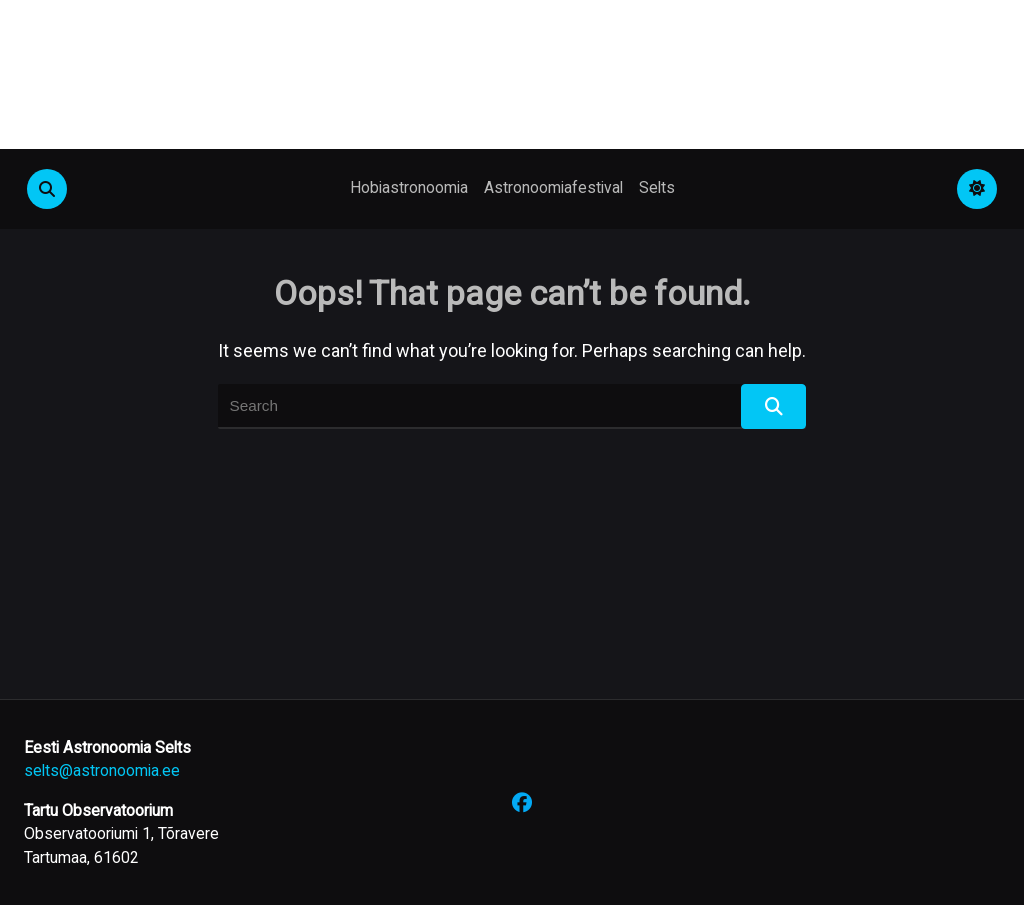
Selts (657, 187)
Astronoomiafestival (553, 187)
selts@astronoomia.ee (102, 770)
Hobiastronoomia (409, 187)
